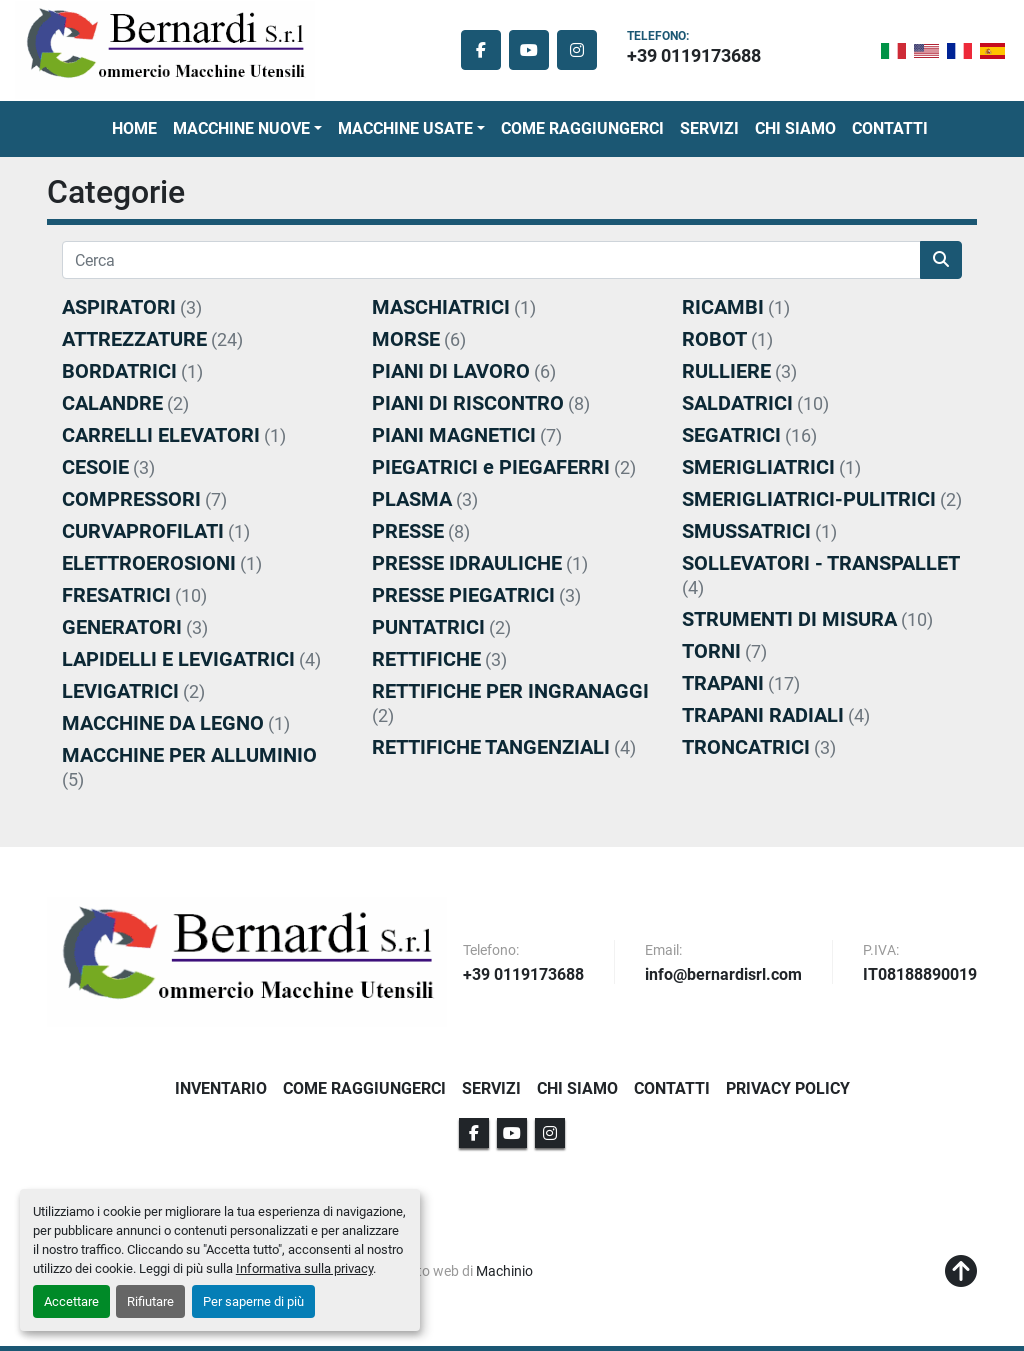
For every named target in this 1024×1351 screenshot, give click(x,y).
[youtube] (529, 50)
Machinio (504, 1271)
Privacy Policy (788, 1088)
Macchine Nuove (241, 128)
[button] (247, 129)
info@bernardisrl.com (723, 975)
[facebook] (481, 50)
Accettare (71, 1301)
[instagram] (577, 50)
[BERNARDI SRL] (247, 962)
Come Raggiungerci (582, 128)
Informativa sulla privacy (304, 1268)
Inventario (221, 1088)
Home (134, 128)
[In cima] (961, 1272)
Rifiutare (150, 1301)
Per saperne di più (253, 1301)
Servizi (709, 128)
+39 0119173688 (694, 55)
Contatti (890, 128)
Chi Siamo (795, 128)
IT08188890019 (920, 975)
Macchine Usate (405, 128)
